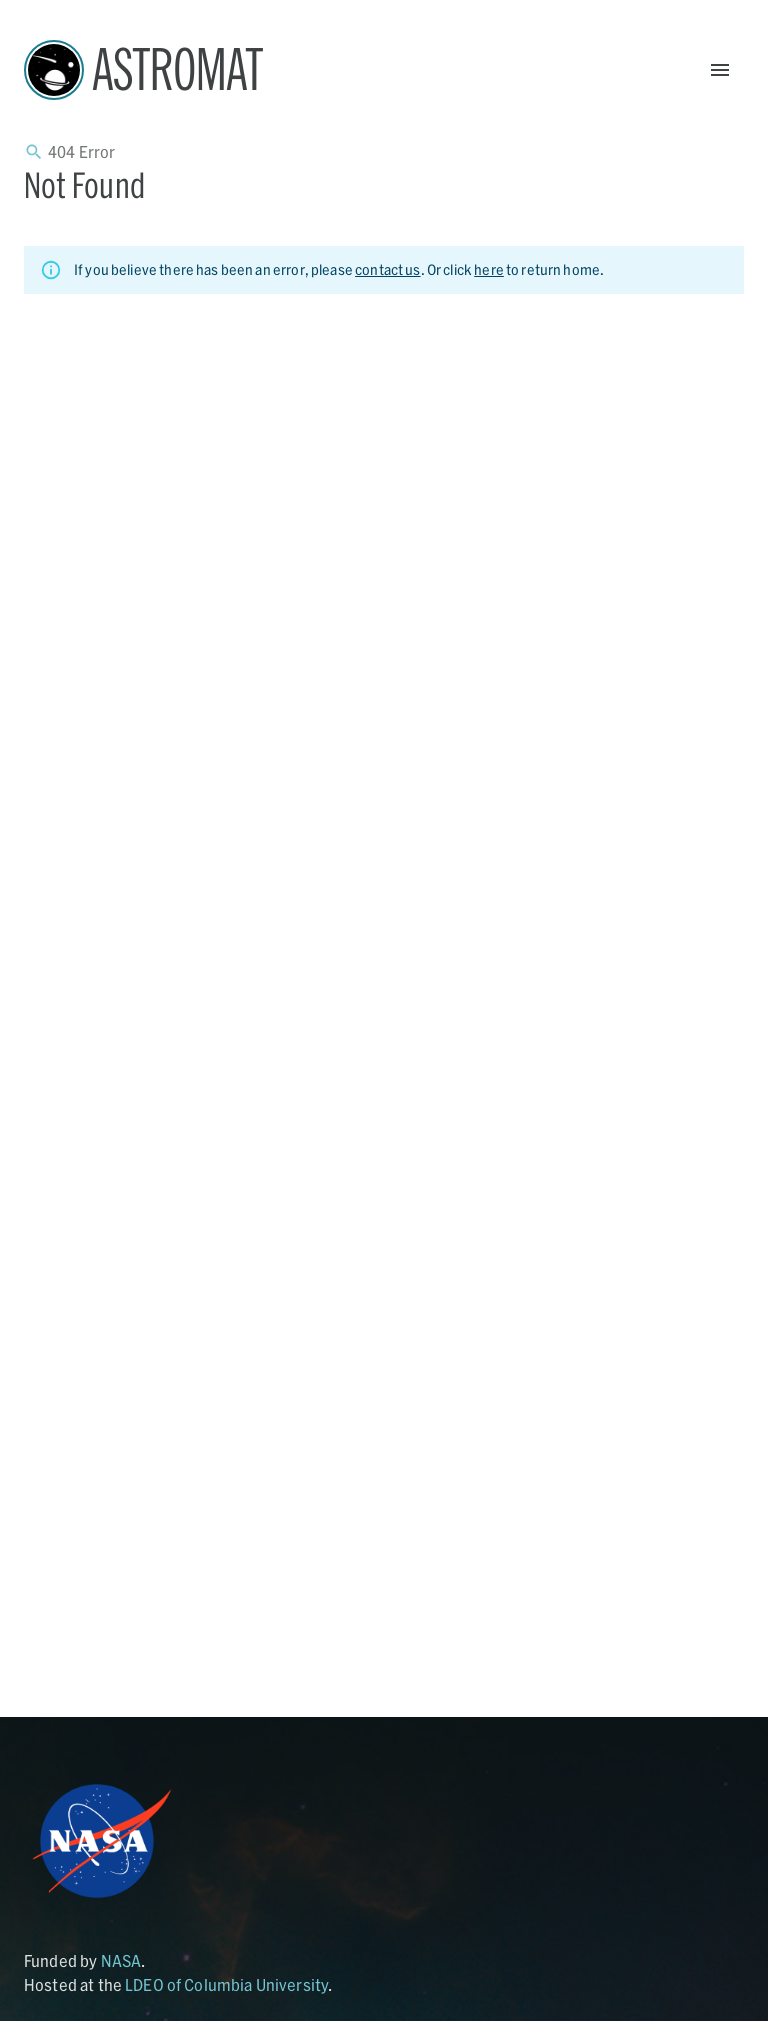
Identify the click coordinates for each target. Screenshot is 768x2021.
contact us (388, 269)
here (489, 269)
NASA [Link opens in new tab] (121, 1960)
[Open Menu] (720, 70)
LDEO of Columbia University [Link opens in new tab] (226, 1984)
